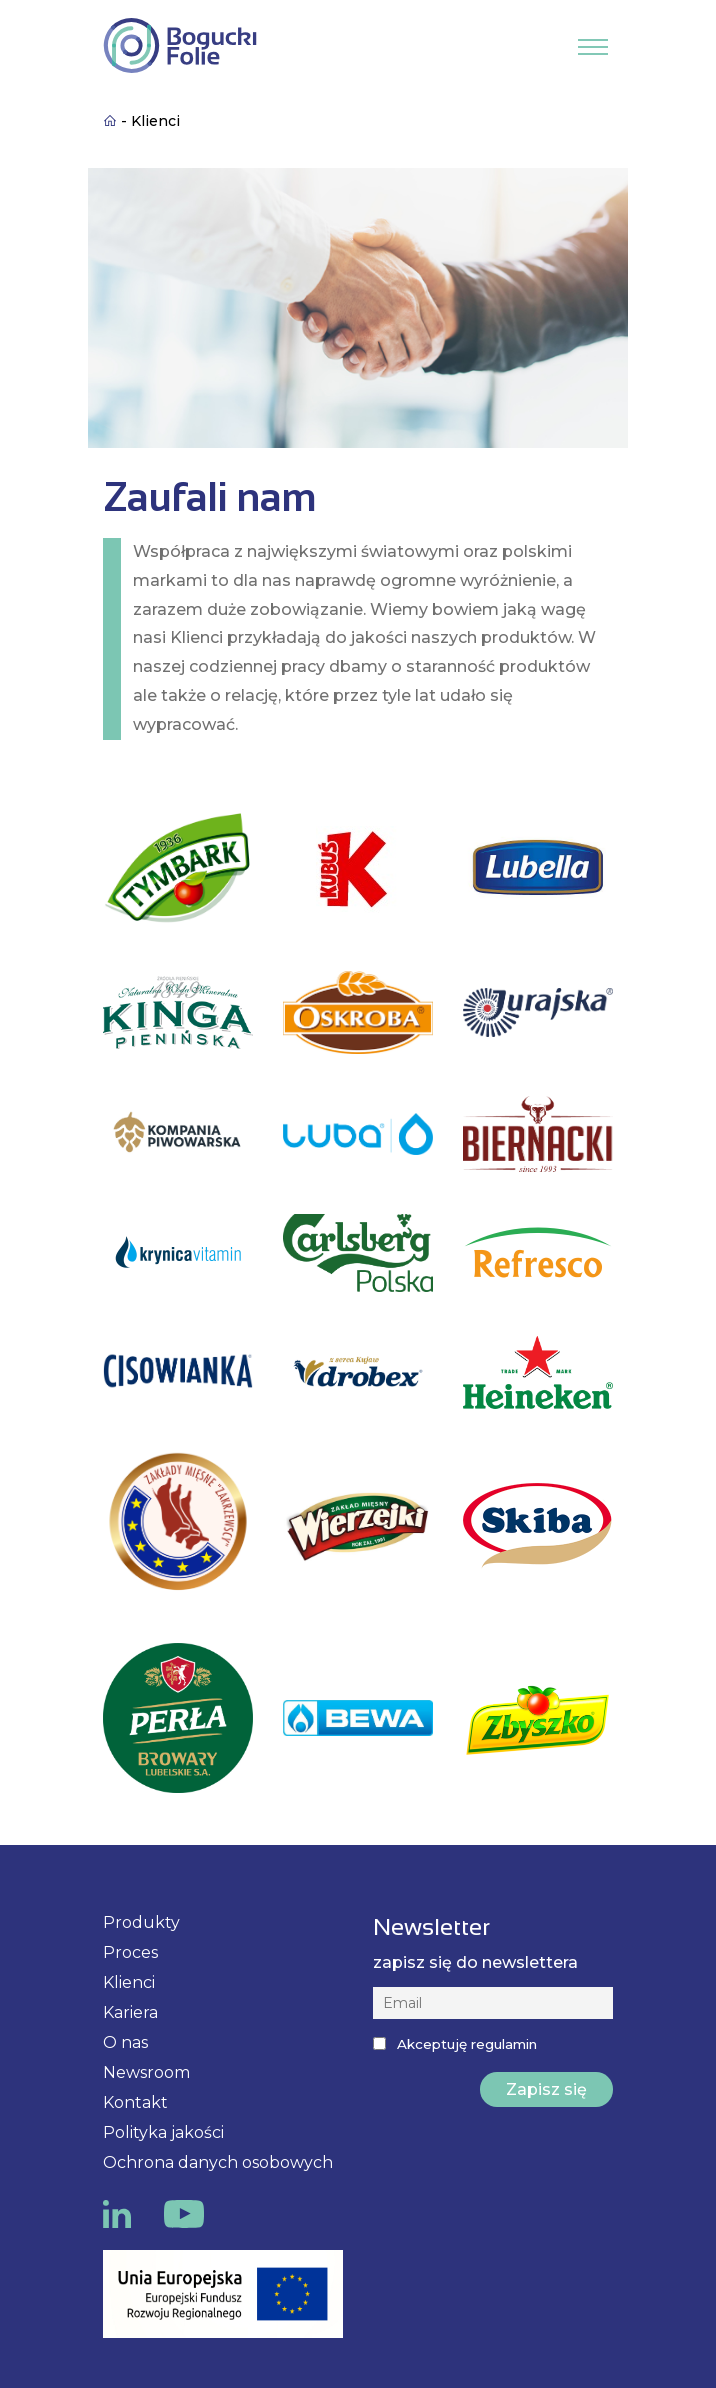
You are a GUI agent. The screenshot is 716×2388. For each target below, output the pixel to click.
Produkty (141, 1922)
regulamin (504, 2044)
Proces (130, 1952)
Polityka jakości (163, 2132)
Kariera (130, 2012)
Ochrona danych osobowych (218, 2162)
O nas (125, 2042)
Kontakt (135, 2102)
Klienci (129, 1982)
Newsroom (146, 2072)
